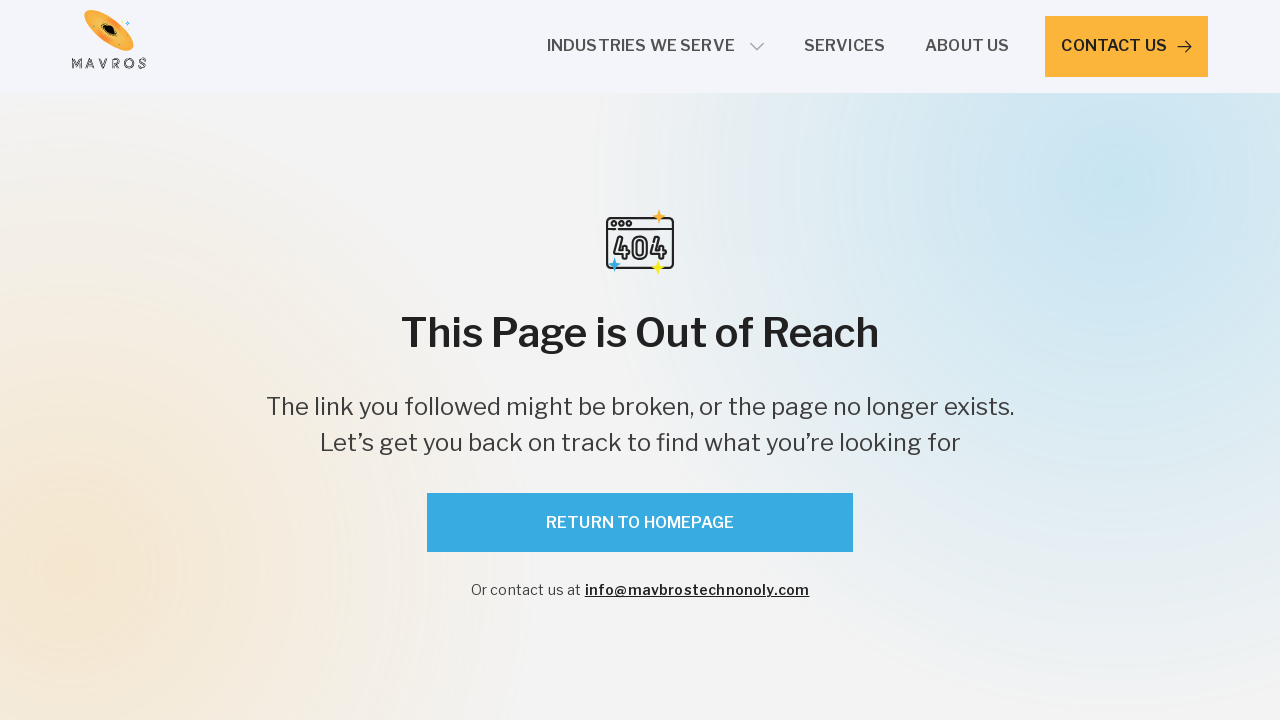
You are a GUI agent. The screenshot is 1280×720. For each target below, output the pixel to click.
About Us (967, 45)
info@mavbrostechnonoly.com (697, 589)
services (844, 45)
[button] (655, 46)
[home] (109, 46)
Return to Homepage (640, 522)
